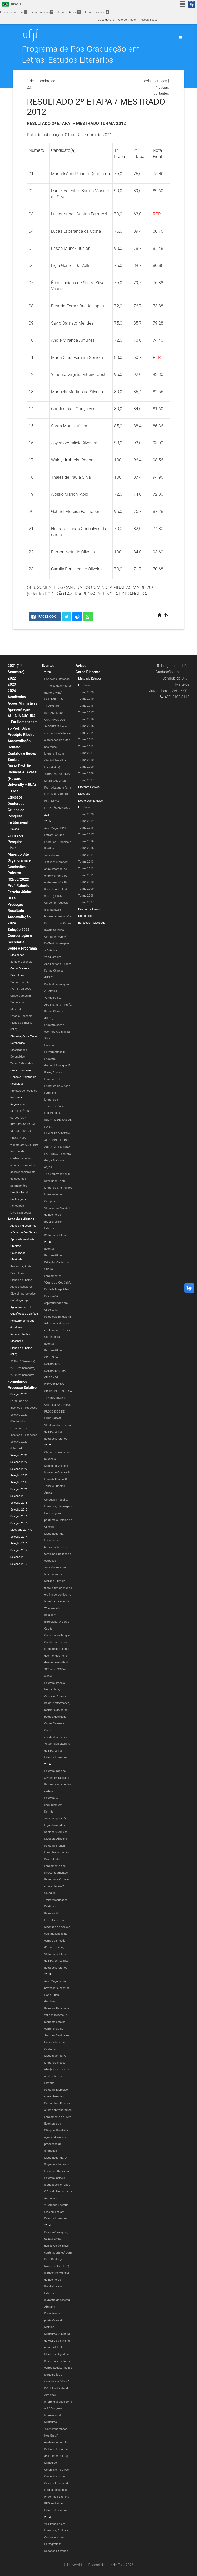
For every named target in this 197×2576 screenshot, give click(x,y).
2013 (47, 2517)
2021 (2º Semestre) (22, 1368)
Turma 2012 (86, 746)
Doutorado (17, 1002)
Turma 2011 (86, 753)
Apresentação (19, 709)
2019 (47, 821)
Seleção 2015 (18, 1523)
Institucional (18, 822)
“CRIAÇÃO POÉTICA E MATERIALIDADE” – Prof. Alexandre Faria (58, 780)
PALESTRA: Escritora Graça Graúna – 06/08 (57, 1160)
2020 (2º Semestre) (22, 1375)
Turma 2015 (86, 726)
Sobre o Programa (22, 948)
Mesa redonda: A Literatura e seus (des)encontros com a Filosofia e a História (57, 2069)
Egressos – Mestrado (91, 922)
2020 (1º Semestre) (22, 1361)
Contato (14, 747)
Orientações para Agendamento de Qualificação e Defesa (24, 1307)
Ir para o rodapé (97, 12)
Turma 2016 (86, 719)
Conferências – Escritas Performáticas (54, 1343)
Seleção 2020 (18, 1394)
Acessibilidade (148, 19)
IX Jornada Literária (56, 1235)
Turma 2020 (86, 692)
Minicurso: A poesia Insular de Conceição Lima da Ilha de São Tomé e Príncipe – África (57, 1479)
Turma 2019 (86, 698)
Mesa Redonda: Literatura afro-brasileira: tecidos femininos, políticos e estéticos (58, 1547)
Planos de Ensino (21, 1280)
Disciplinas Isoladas (23, 1293)
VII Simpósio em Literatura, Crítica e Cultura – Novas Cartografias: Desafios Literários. (56, 2537)
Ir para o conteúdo (13, 12)
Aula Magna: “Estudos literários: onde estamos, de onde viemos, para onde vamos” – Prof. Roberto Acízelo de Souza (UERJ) (57, 876)
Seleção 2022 (18, 1462)
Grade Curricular (20, 995)
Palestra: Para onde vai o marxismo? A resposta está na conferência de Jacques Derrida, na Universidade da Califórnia (57, 2029)
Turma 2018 (86, 705)
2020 (47, 672)
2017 (47, 1445)
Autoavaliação (19, 741)
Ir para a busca (69, 12)
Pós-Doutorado (19, 1192)
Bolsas (14, 829)
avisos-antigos (155, 81)
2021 (47, 814)
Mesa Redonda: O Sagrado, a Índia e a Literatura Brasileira (56, 2164)
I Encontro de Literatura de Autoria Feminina (57, 1085)
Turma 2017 (86, 712)
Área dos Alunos (21, 1219)
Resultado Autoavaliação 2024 (19, 917)
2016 (47, 1764)
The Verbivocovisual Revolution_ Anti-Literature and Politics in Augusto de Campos (58, 1187)
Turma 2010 (86, 760)
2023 (12, 684)
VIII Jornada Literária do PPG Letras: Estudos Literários (57, 1432)
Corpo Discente (88, 672)
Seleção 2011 (18, 1557)
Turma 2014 (86, 733)
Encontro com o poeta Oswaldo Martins (54, 2320)
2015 (47, 1974)
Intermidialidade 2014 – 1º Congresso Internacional (58, 2408)
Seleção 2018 (18, 1502)
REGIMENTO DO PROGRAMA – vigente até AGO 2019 (24, 1138)
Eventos (48, 666)
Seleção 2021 (18, 1455)
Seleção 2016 (18, 1516)
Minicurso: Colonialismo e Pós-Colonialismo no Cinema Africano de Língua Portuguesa (57, 2476)
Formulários (17, 1381)
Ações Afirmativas (22, 703)
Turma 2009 (86, 766)
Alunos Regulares (21, 1286)
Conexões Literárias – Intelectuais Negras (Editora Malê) (58, 685)
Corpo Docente (19, 968)
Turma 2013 (86, 739)
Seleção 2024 (18, 1482)
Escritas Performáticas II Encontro (54, 1052)
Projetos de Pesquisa (23, 1090)
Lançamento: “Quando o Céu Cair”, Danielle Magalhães (57, 1282)
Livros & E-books (20, 1212)
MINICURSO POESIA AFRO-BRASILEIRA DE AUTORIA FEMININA (58, 1140)
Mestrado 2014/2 (21, 1530)
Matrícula (16, 1259)
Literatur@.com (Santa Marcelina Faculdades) (55, 760)
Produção (15, 904)
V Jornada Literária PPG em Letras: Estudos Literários (56, 2211)
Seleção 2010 (18, 1564)
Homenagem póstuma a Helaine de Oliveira (58, 1520)
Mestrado (16, 1009)
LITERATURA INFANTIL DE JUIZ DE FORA (58, 1120)
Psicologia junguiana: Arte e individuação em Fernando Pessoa (58, 1323)
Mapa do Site (105, 19)
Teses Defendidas (21, 1063)
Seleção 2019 (18, 1496)
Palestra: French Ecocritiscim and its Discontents (57, 1852)
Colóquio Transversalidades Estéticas (56, 1899)
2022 (12, 678)
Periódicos (17, 1206)
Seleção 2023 (18, 1475)
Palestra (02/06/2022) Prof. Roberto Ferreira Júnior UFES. (20, 885)
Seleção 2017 (18, 1509)
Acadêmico (17, 697)
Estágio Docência (21, 961)
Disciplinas (17, 955)
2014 (47, 2225)
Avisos (81, 666)
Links (12, 848)
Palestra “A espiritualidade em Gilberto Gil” (56, 1303)
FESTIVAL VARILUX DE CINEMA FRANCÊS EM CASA (57, 801)
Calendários (17, 1253)
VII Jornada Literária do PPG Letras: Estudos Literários (57, 1750)
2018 (47, 1242)
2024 (12, 691)
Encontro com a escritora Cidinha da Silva (57, 1031)
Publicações (18, 1199)
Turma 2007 (86, 780)
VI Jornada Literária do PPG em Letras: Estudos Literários (56, 1961)
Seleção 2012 (18, 1550)
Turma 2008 (86, 773)
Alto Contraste (127, 19)
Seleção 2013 (18, 1543)
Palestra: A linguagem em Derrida (53, 1804)
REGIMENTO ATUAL (23, 1124)
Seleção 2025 (19, 930)
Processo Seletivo (22, 1388)
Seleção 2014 (18, 1536)
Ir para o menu (42, 12)
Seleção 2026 (18, 1489)
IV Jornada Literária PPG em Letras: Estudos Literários (56, 2503)
